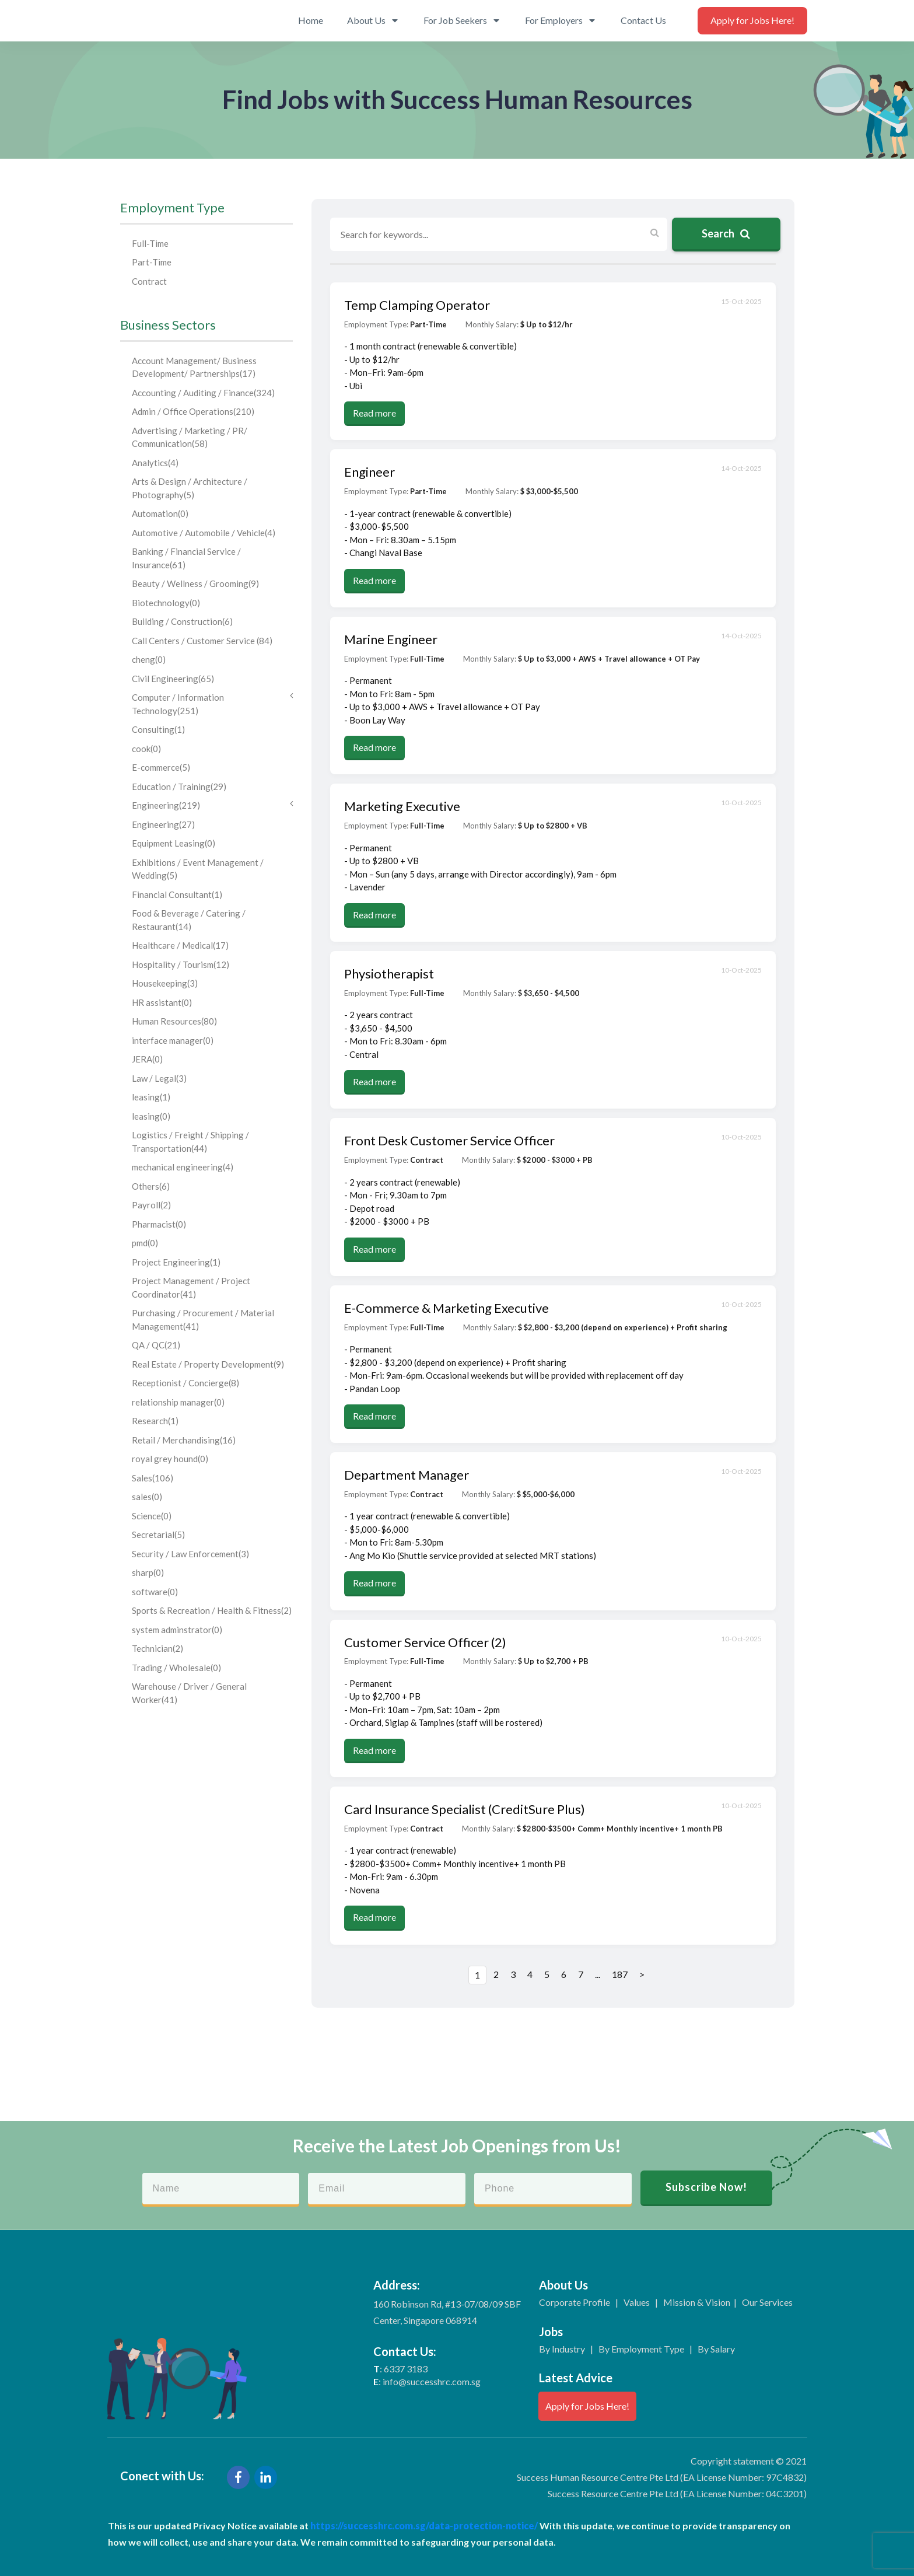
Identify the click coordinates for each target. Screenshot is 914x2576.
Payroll (151, 1205)
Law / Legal (159, 1078)
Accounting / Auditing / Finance (203, 392)
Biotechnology (166, 602)
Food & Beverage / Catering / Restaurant (189, 920)
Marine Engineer (390, 639)
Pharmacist (159, 1224)
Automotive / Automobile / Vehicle (203, 532)
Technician (157, 1648)
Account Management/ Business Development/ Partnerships (194, 367)
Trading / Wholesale (176, 1667)
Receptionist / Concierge (185, 1383)
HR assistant (162, 1002)
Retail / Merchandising (184, 1440)
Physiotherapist (389, 973)
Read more (374, 412)
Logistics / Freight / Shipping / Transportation (190, 1142)
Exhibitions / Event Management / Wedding (198, 869)
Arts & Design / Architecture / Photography (189, 488)
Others (151, 1186)
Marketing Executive (402, 806)
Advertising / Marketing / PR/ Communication (189, 437)
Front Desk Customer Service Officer (449, 1140)
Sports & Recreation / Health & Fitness (212, 1610)
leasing (151, 1097)
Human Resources (174, 1021)
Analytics (155, 462)
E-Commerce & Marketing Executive (446, 1308)
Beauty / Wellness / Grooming (195, 583)
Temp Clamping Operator (417, 305)
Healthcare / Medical (180, 945)
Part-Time (151, 262)
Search (726, 233)
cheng (149, 659)
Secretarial (158, 1534)
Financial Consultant (177, 894)
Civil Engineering (173, 678)
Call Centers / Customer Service (202, 640)
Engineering (212, 804)
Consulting (158, 729)
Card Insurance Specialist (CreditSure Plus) (464, 1809)
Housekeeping (165, 983)
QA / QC (156, 1345)
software (155, 1591)
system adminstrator (177, 1629)
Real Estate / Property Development (208, 1364)
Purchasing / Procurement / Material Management (203, 1319)
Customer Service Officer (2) (425, 1642)
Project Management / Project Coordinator (191, 1287)
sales (147, 1496)
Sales (152, 1478)
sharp (148, 1572)
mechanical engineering (182, 1167)
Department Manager (406, 1475)
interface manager (172, 1040)
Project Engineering (176, 1262)
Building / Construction (182, 621)
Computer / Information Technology (212, 703)
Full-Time (150, 243)
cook (146, 748)
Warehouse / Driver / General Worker (189, 1693)
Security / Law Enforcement (190, 1554)
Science (151, 1516)
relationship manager (178, 1402)
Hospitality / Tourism (180, 964)
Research (155, 1420)
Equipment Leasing (173, 843)
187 (620, 1974)
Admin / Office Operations (193, 411)
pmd (145, 1243)
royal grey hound (170, 1458)
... (597, 1974)
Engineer (369, 472)
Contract (149, 281)
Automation (160, 513)
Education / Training (179, 786)
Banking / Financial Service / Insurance (186, 558)
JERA (147, 1059)
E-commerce (161, 767)
